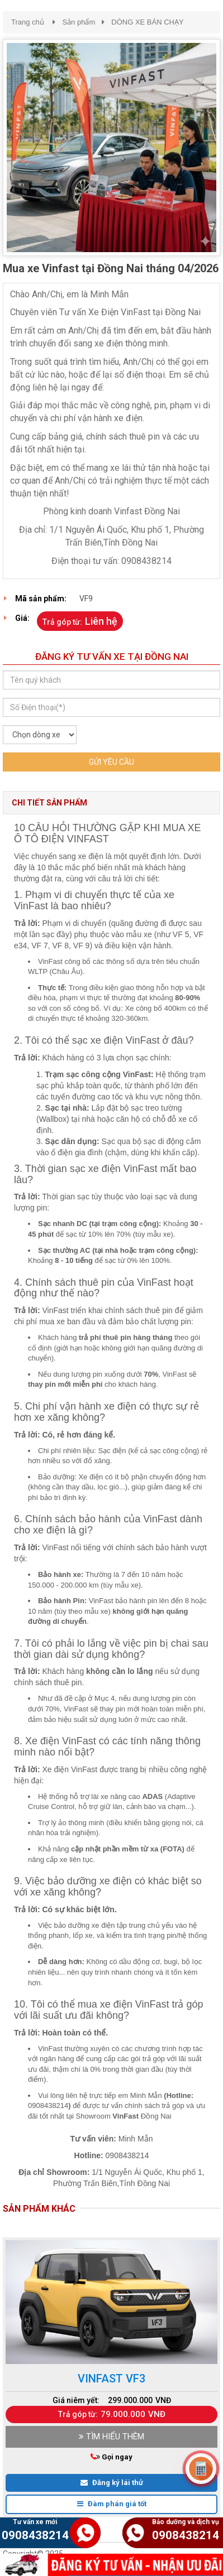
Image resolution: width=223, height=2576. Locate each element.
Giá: (22, 618)
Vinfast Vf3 (111, 2378)
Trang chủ (27, 22)
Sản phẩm (78, 22)
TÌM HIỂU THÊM (111, 2437)
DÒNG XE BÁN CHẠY (147, 22)
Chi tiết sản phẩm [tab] (49, 802)
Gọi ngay (114, 2457)
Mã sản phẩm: (41, 598)
